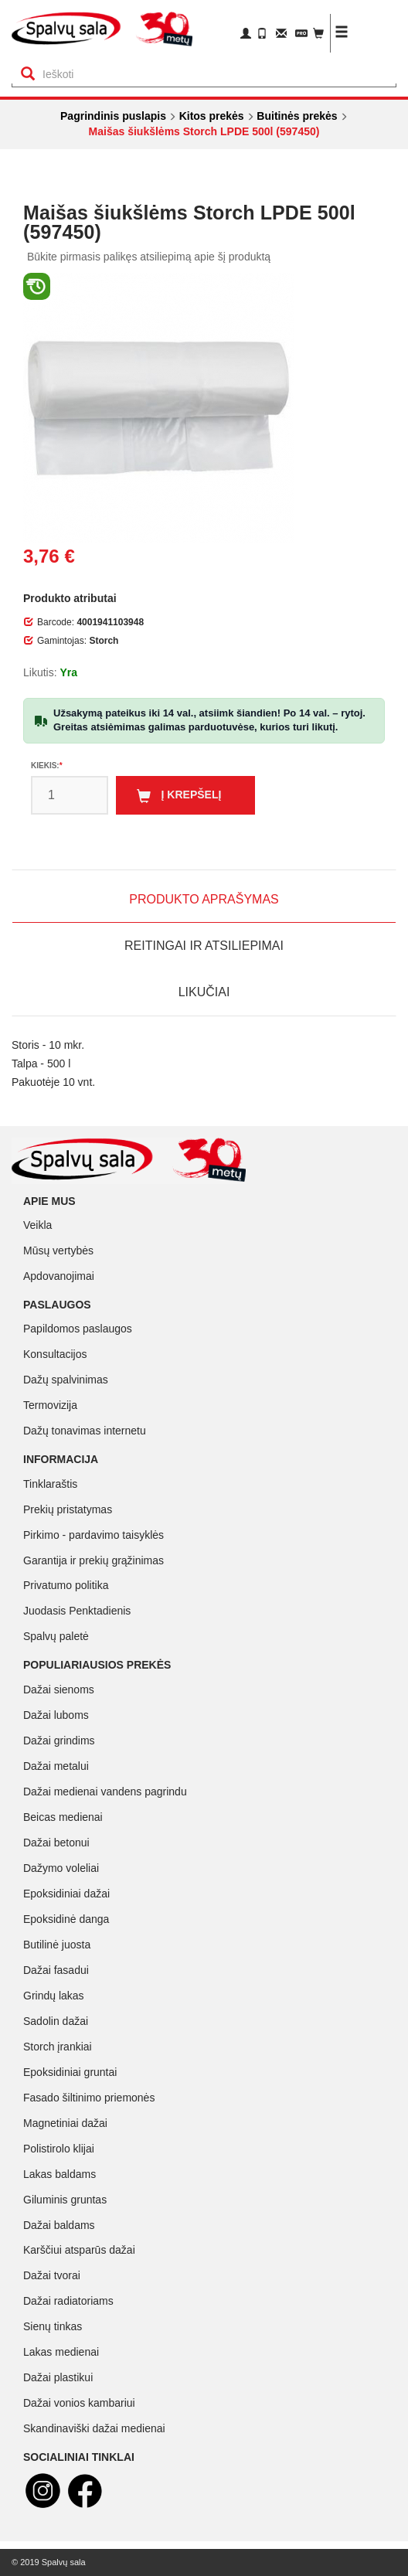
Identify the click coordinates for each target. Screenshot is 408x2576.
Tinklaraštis (50, 1484)
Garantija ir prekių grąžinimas (93, 1560)
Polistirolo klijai (58, 2148)
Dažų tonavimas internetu (84, 1430)
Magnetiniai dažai (65, 2123)
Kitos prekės (211, 116)
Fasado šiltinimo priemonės (89, 2097)
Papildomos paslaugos (77, 1328)
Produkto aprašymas (204, 899)
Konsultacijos (55, 1354)
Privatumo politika (66, 1585)
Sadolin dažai (55, 2021)
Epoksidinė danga (66, 1919)
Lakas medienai (61, 2352)
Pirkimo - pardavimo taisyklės (93, 1535)
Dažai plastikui (58, 2377)
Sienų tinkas (52, 2326)
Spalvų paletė (56, 1636)
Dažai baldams (59, 2225)
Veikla (37, 1225)
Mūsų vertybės (58, 1250)
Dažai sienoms (58, 1689)
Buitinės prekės (297, 116)
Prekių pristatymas (67, 1509)
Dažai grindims (59, 1740)
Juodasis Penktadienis (77, 1610)
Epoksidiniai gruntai (70, 2072)
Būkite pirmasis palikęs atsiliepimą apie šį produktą (148, 256)
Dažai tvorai (51, 2275)
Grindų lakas (53, 1995)
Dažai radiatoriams (68, 2301)
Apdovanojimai (58, 1276)
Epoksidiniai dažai (66, 1893)
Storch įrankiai (57, 2046)
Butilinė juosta (56, 1944)
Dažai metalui (56, 1766)
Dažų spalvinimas (65, 1379)
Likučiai (204, 992)
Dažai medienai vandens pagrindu (105, 1791)
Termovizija (50, 1405)
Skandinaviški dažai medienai (94, 2428)
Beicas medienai (63, 1817)
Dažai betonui (56, 1842)
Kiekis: (45, 765)
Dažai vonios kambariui (79, 2403)
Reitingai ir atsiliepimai (204, 945)
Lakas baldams (59, 2174)
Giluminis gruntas (65, 2199)
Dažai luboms (56, 1715)
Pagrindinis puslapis (113, 116)
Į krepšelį (179, 795)
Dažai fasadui (56, 1970)
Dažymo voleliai (61, 1868)
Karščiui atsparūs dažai (79, 2250)
